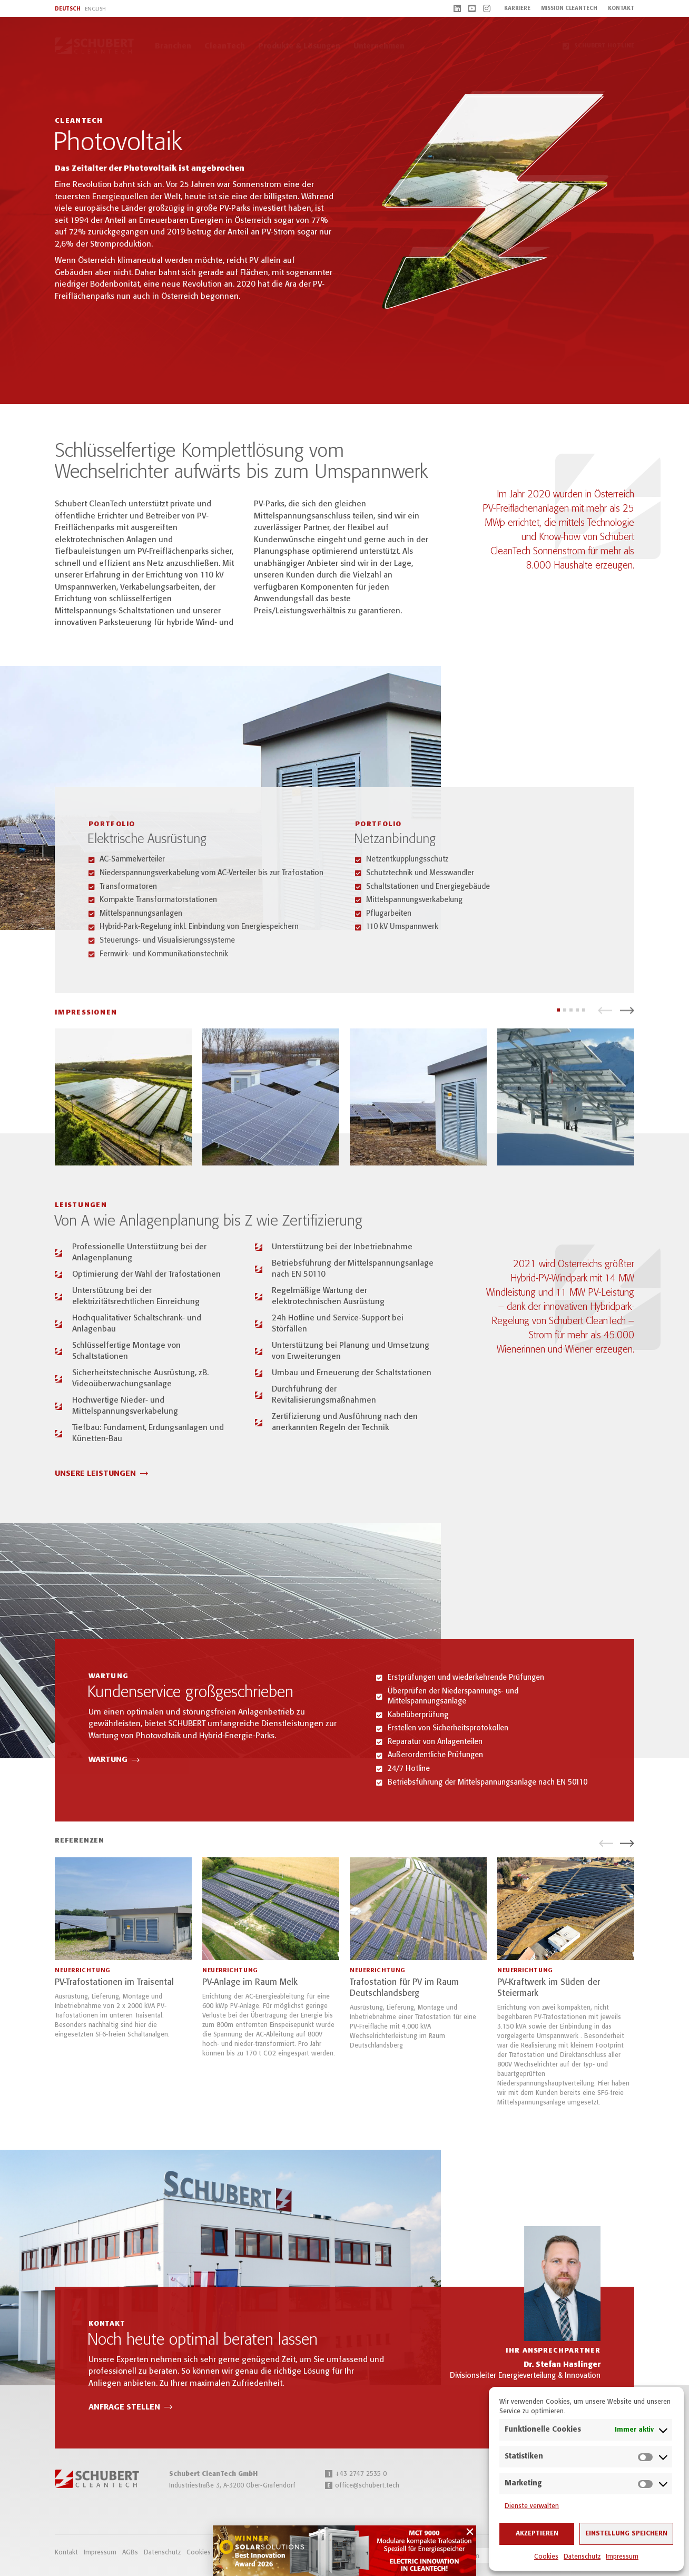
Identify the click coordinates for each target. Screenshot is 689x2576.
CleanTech (224, 46)
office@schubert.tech (362, 2485)
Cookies (546, 2556)
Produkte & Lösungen (299, 46)
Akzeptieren (537, 2533)
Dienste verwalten (532, 2506)
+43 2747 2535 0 (356, 2474)
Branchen (173, 46)
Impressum (622, 2556)
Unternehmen (379, 46)
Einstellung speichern (626, 2533)
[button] (605, 1015)
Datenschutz (582, 2556)
